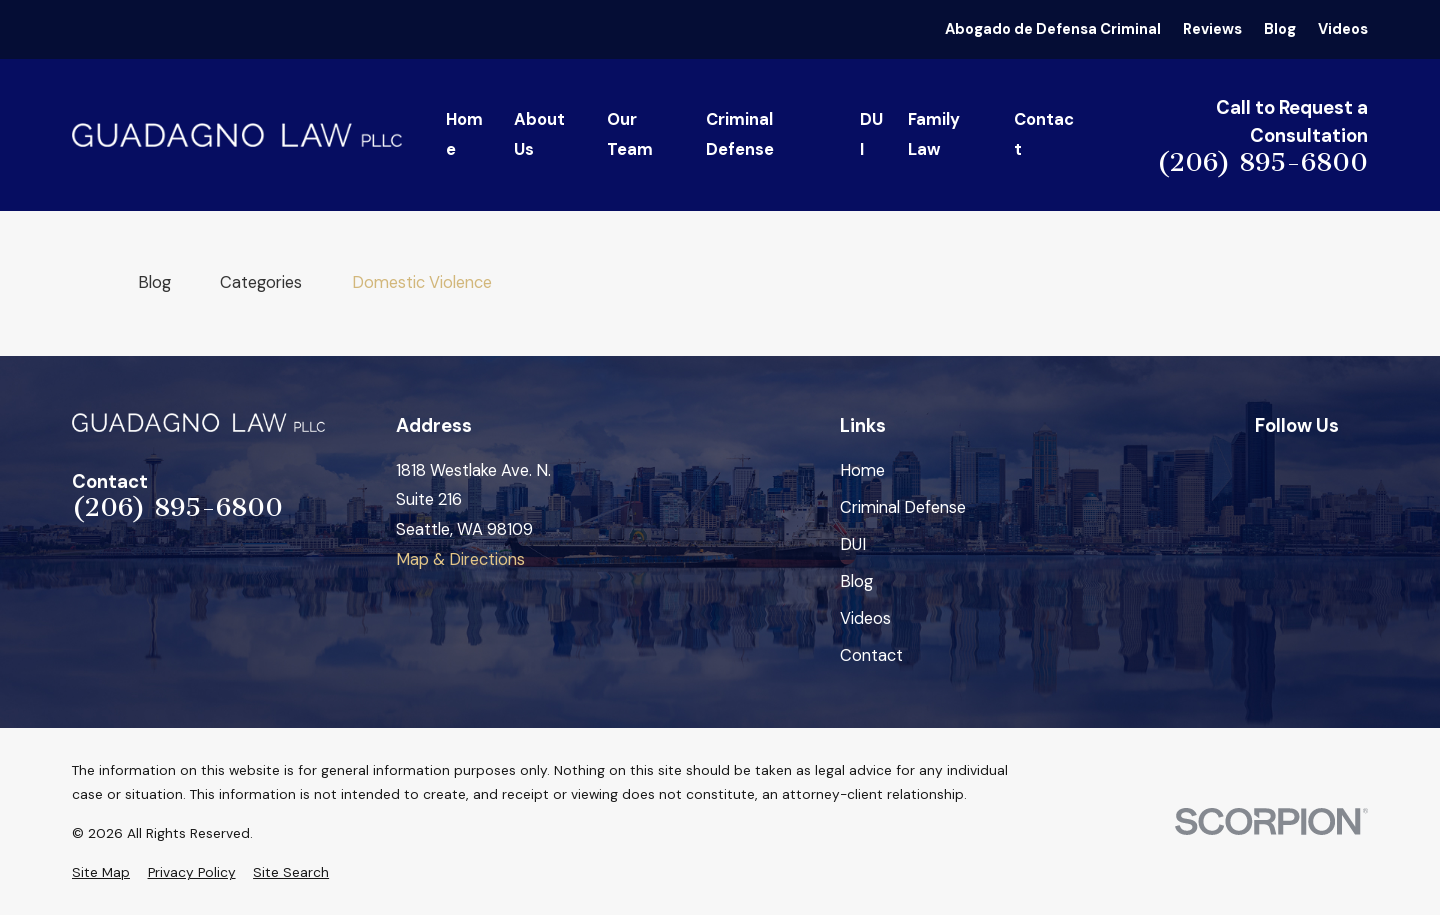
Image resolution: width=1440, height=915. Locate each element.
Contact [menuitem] (1044, 134)
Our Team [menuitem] (630, 134)
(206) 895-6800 (1262, 163)
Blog (1280, 29)
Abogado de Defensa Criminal (1053, 29)
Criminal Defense (903, 507)
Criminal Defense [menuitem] (740, 134)
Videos (1343, 29)
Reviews (1212, 29)
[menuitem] (101, 872)
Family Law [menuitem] (934, 134)
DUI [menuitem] (871, 134)
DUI (853, 544)
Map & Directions (460, 559)
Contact (871, 655)
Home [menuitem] (464, 134)
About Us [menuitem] (539, 134)
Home (862, 470)
